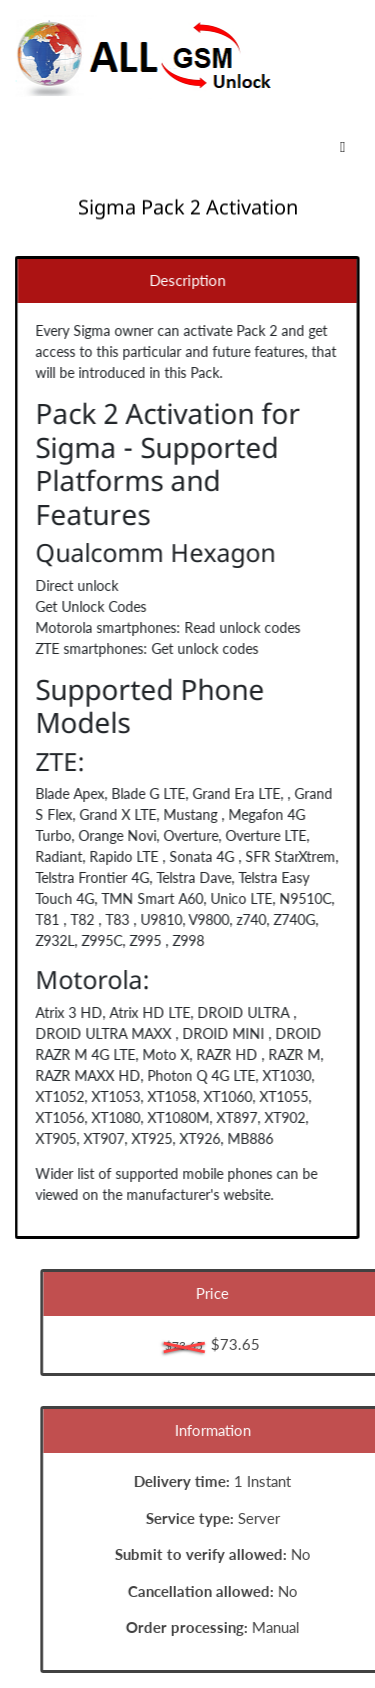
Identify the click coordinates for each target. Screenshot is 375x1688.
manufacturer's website (194, 1194)
